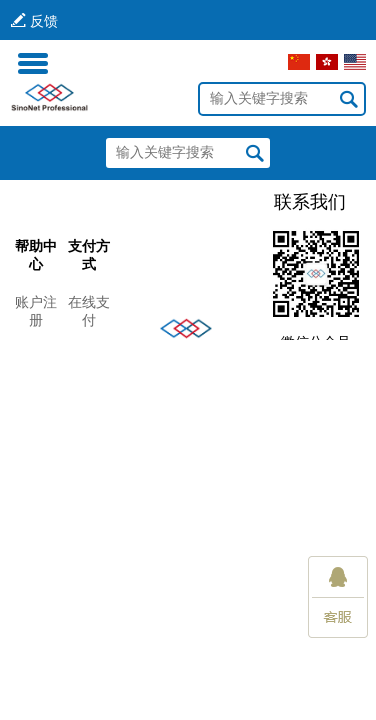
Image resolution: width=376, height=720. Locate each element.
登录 (87, 62)
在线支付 (89, 311)
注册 (134, 62)
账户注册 (36, 311)
